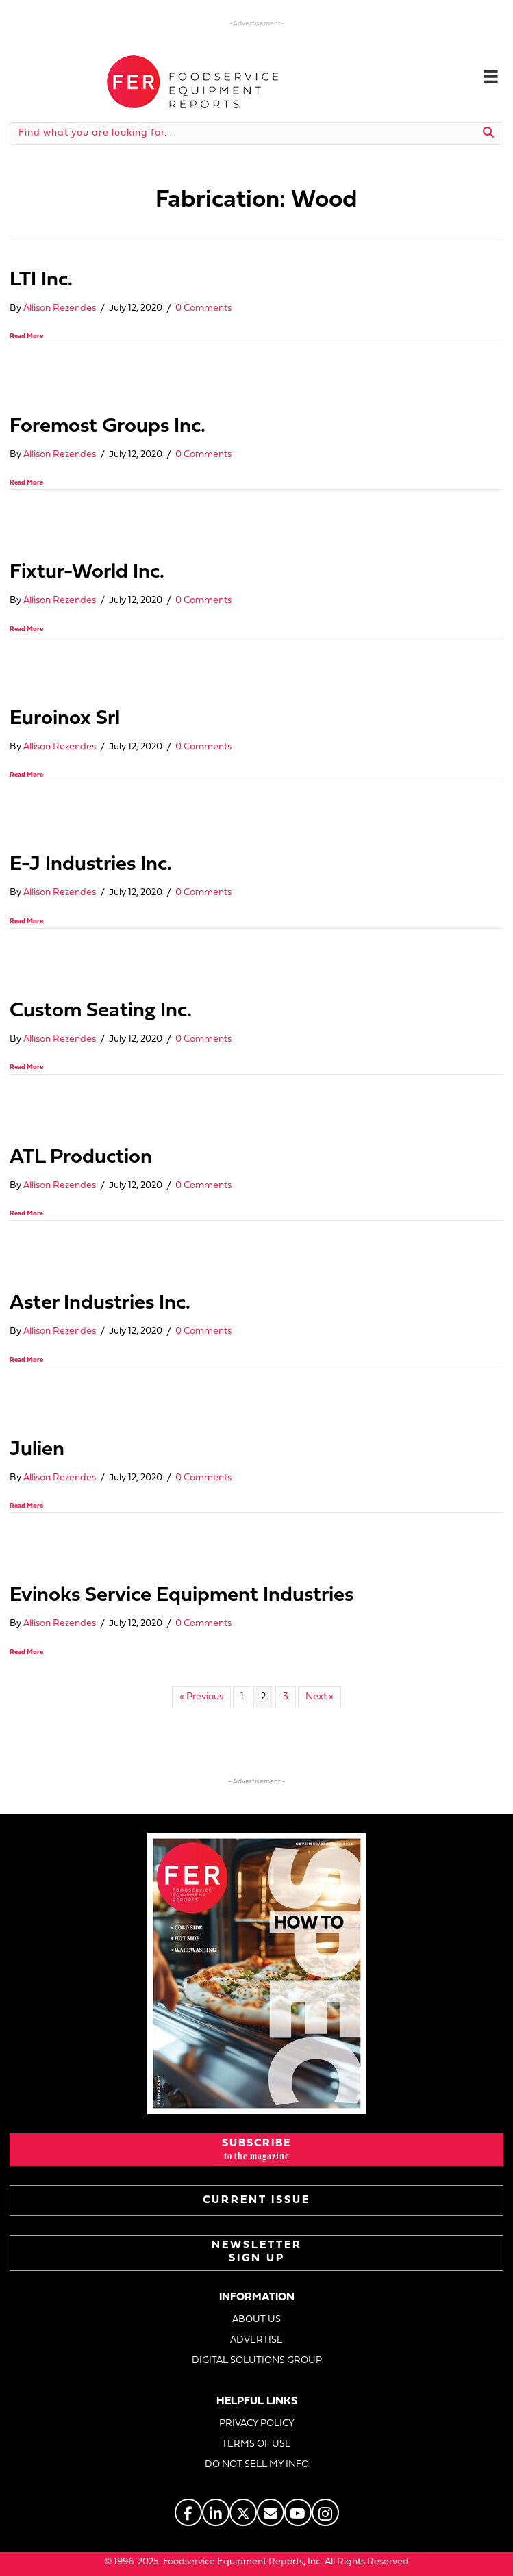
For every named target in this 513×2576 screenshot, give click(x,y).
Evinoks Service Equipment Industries (181, 1595)
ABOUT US (256, 2320)
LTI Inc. (41, 280)
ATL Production (81, 1157)
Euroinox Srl (65, 719)
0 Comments (203, 308)
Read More (26, 336)
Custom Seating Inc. (101, 1011)
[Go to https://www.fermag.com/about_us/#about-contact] (270, 2512)
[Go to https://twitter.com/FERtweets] (243, 2512)
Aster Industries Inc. (100, 1303)
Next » (319, 1697)
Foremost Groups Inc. (107, 426)
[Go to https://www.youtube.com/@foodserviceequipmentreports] (298, 2512)
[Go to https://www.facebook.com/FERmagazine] (188, 2512)
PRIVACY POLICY (257, 2424)
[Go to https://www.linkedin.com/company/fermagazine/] (215, 2512)
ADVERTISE (256, 2340)
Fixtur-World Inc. (87, 572)
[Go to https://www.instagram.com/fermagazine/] (325, 2512)
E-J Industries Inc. (91, 864)
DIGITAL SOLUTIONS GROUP (257, 2361)
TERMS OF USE (256, 2444)
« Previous (201, 1697)
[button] (256, 2149)
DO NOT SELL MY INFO (257, 2465)
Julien (37, 1449)
